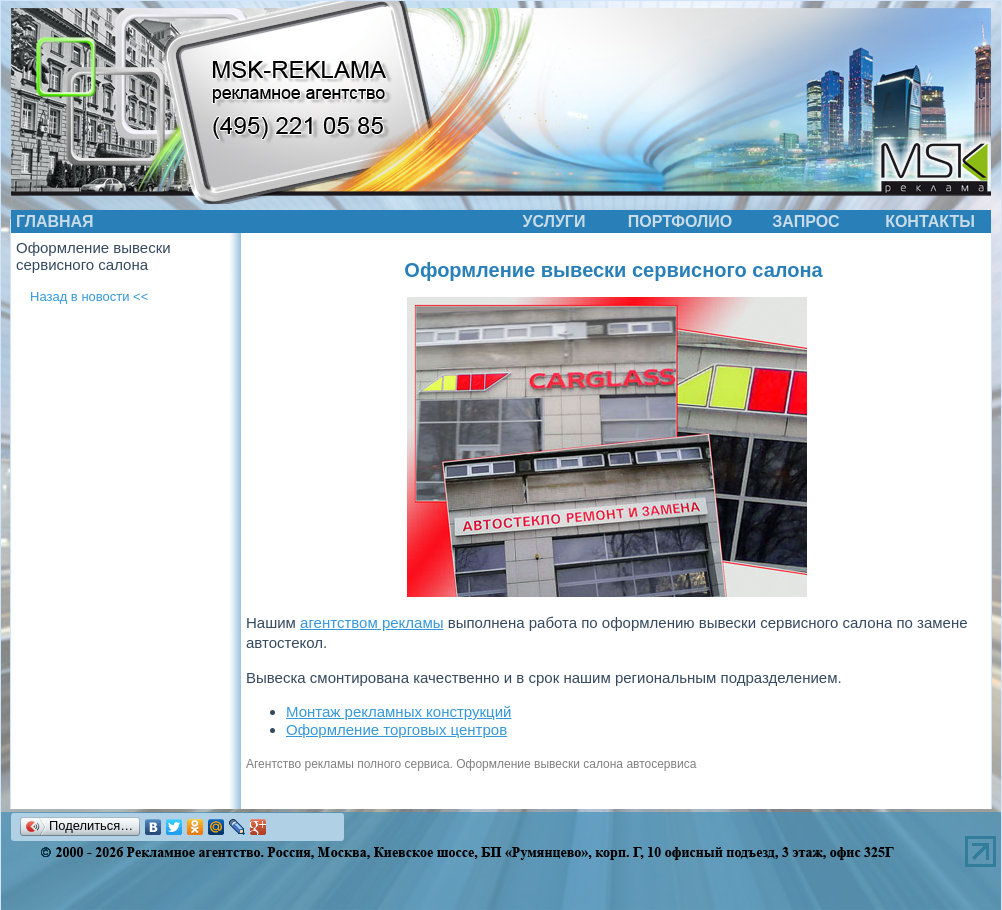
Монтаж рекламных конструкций (398, 711)
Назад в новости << (89, 296)
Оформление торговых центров (396, 729)
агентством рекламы (371, 622)
